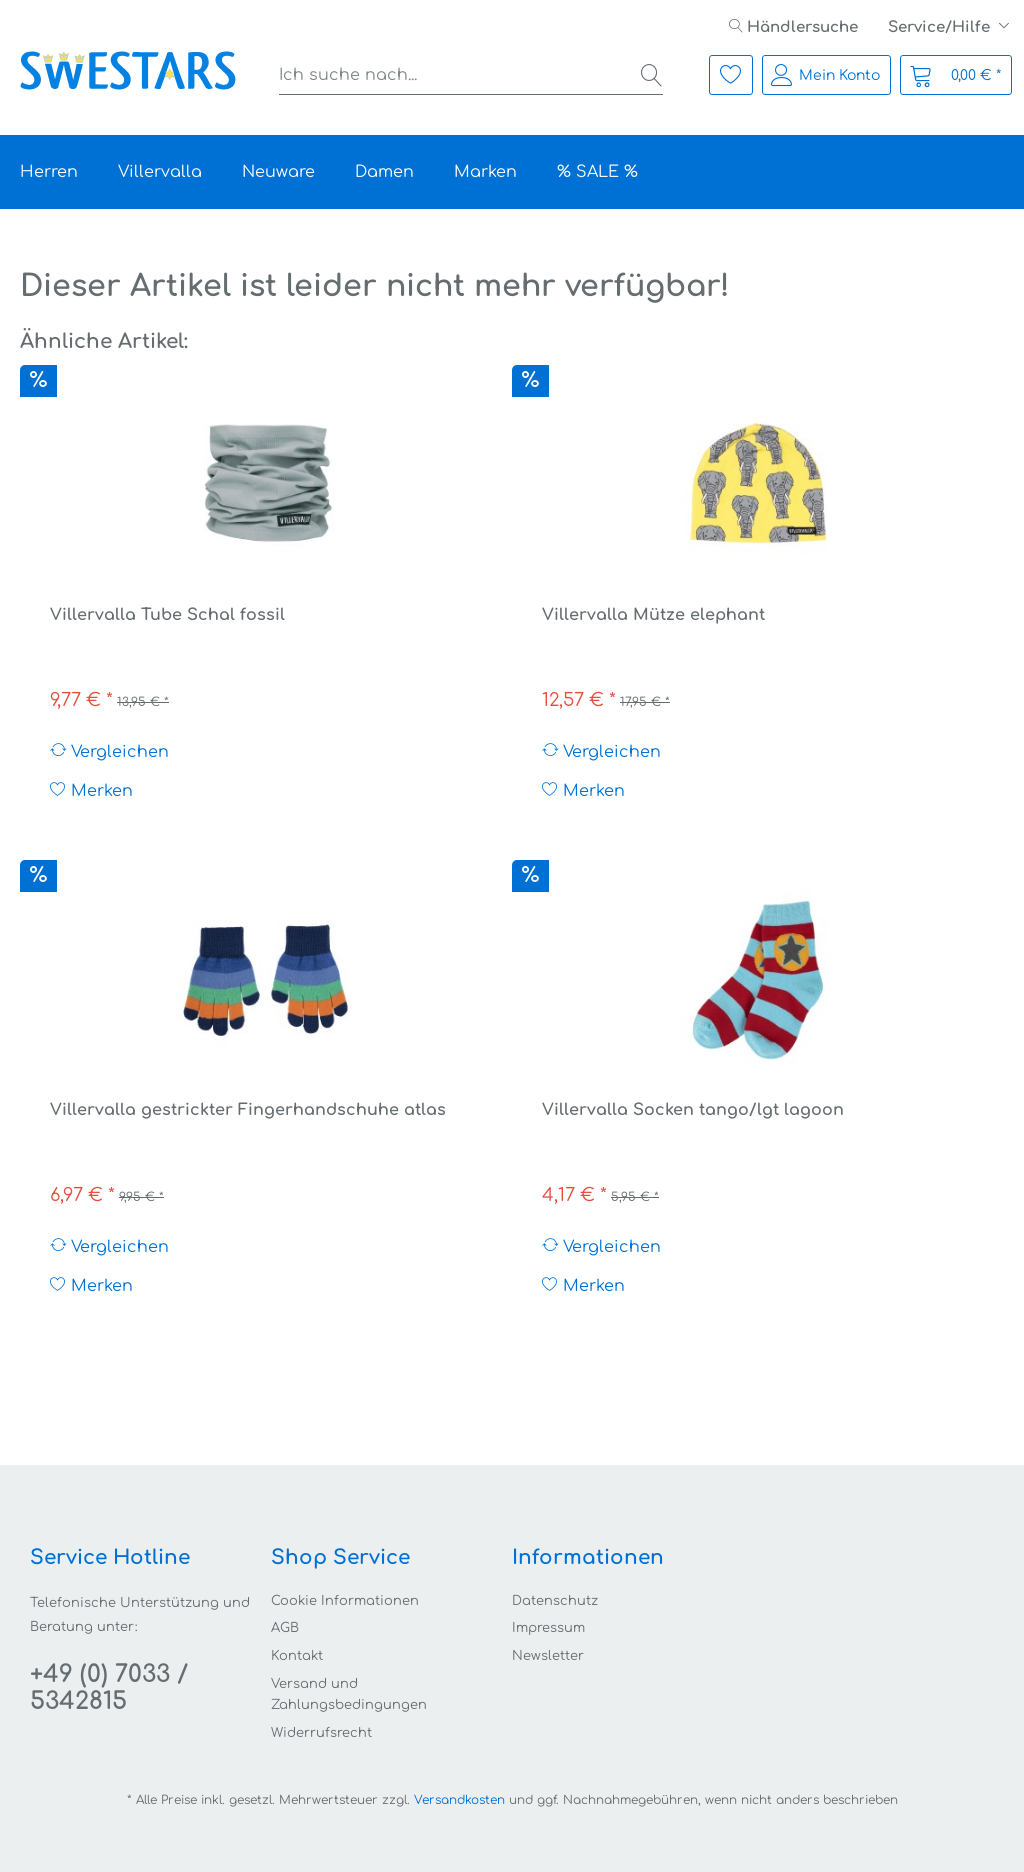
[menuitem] (793, 27)
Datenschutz (555, 1601)
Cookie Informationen (345, 1601)
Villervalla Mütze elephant (653, 615)
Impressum (548, 1628)
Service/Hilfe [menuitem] (941, 27)
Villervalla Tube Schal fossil (167, 615)
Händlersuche (793, 27)
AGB (285, 1628)
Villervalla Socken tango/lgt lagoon (693, 1110)
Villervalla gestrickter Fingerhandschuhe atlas (248, 1110)
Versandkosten (459, 1800)
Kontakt (297, 1656)
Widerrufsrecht (321, 1733)
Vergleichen (109, 751)
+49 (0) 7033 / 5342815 (109, 1688)
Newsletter (548, 1656)
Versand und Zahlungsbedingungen (349, 1694)
